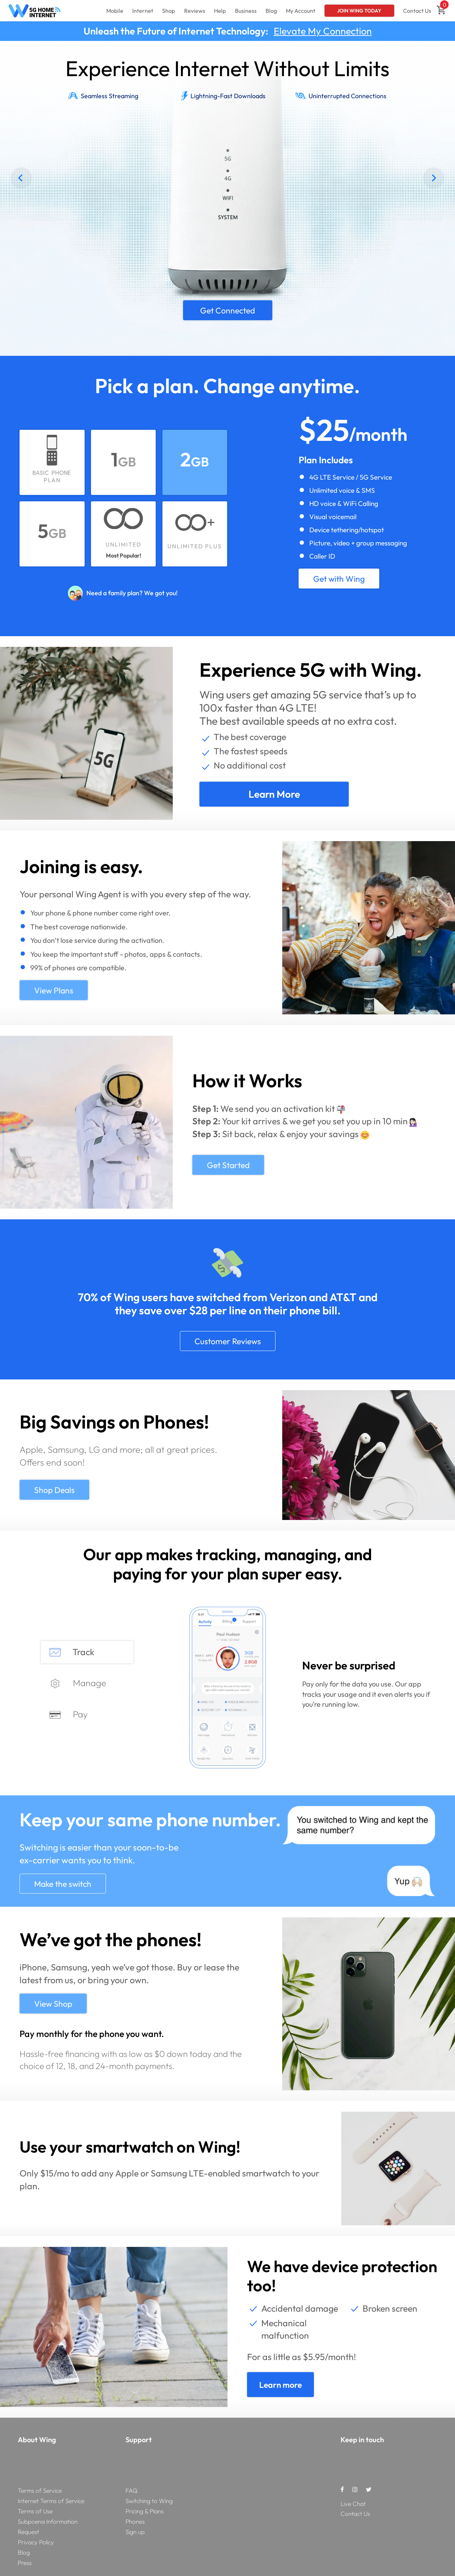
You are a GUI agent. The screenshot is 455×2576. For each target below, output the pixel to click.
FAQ (131, 2490)
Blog (271, 10)
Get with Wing (339, 579)
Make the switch (62, 1884)
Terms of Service (40, 2490)
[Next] (433, 178)
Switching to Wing (149, 2500)
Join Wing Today (359, 10)
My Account (300, 10)
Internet (142, 10)
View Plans (53, 990)
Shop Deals (54, 1490)
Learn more (274, 794)
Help (220, 10)
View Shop (53, 2004)
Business (246, 10)
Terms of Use (35, 2511)
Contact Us (417, 10)
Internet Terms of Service (51, 2500)
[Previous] (21, 178)
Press (25, 2562)
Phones (135, 2521)
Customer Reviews (227, 1341)
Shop (168, 10)
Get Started (228, 1165)
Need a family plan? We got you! (132, 593)
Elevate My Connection (323, 31)
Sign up (135, 2531)
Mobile (114, 10)
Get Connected (227, 310)
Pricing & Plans (144, 2511)
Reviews (194, 10)
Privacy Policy (36, 2542)
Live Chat (353, 2503)
